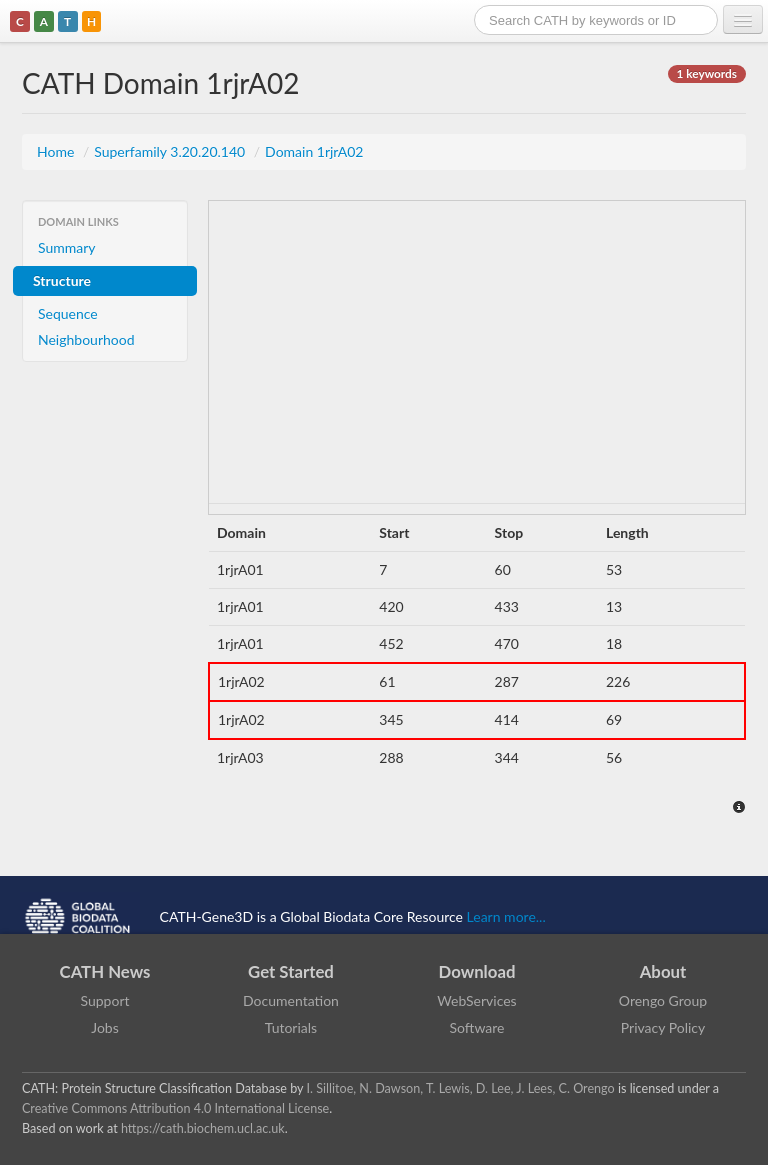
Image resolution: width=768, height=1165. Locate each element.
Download (477, 971)
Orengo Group (663, 1000)
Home (57, 151)
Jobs (105, 1027)
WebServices (476, 1000)
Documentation (291, 1000)
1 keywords (707, 73)
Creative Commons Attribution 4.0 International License (175, 1108)
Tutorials (291, 1027)
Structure (62, 280)
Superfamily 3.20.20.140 (171, 151)
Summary (67, 247)
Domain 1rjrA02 (314, 151)
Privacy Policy (663, 1027)
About (663, 971)
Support (104, 1000)
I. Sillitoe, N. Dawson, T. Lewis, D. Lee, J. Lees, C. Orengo (461, 1088)
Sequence (68, 313)
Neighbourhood (86, 339)
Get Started (291, 971)
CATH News (105, 971)
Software (477, 1027)
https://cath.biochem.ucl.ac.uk (203, 1128)
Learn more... (506, 915)
